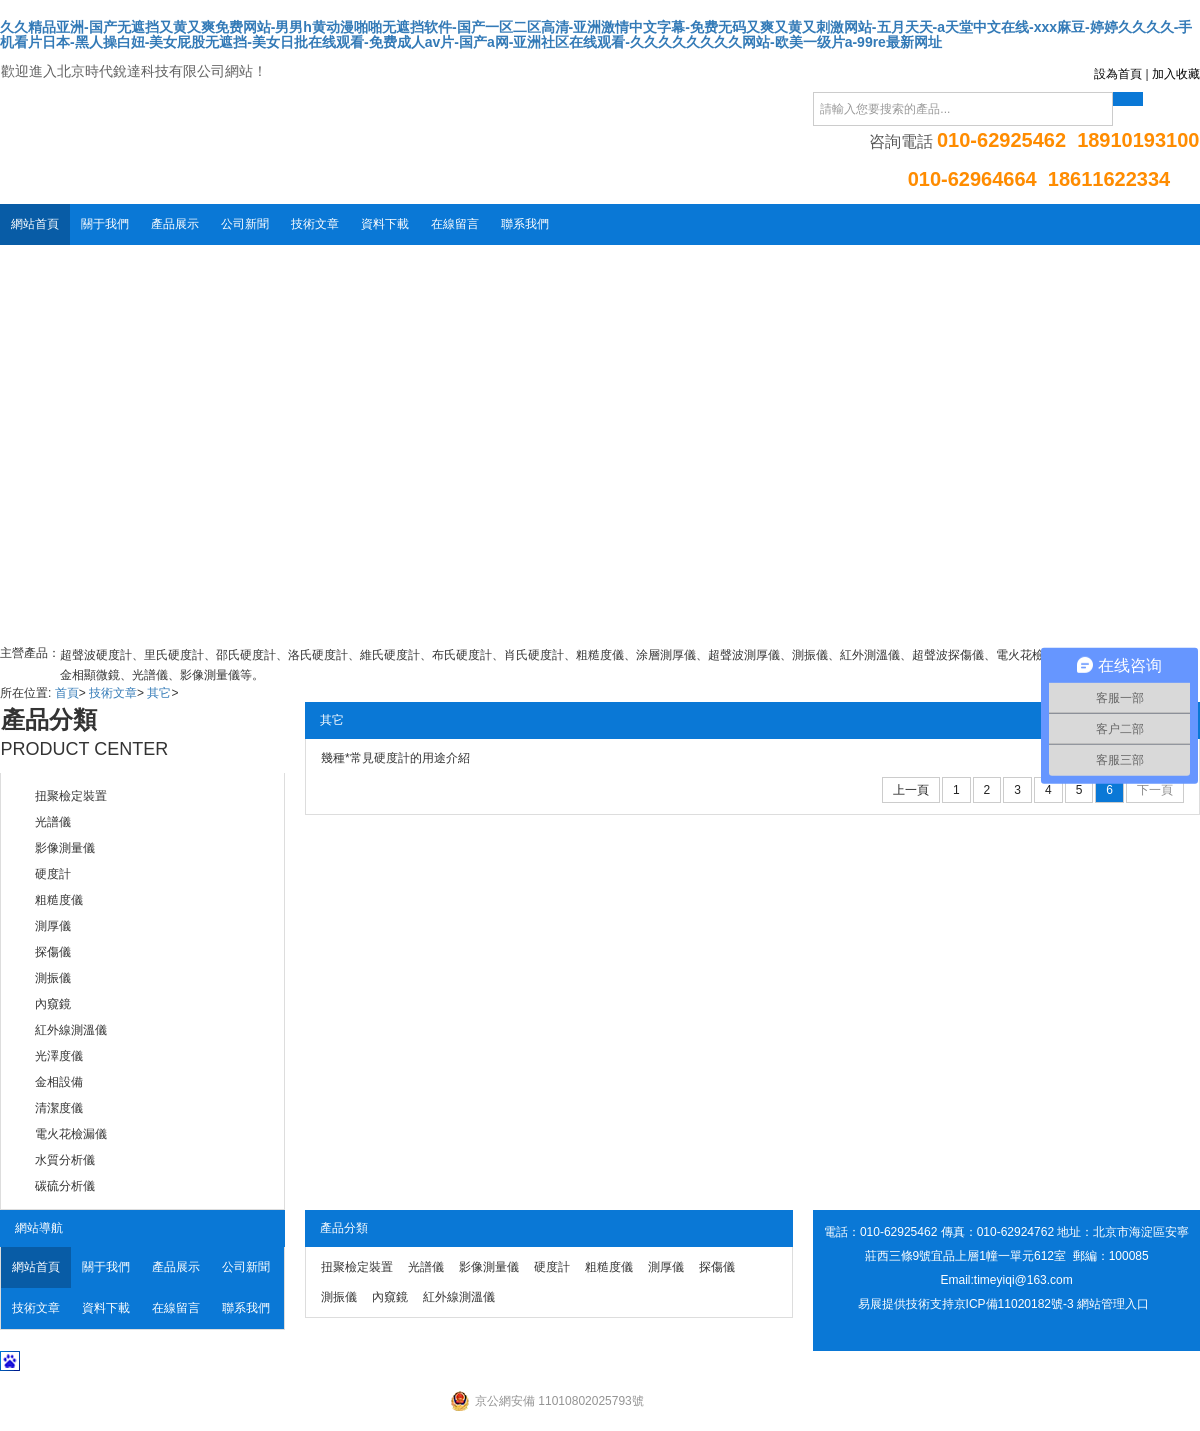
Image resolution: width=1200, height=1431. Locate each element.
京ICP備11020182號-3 (1014, 1304)
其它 (159, 693)
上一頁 (911, 790)
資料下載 (385, 224)
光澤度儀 (59, 1056)
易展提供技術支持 (906, 1304)
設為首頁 (1118, 74)
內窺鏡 (53, 1004)
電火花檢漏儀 (71, 1134)
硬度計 (53, 874)
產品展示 (175, 224)
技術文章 (315, 224)
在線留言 (455, 224)
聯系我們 (525, 224)
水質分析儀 (65, 1160)
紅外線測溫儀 (71, 1030)
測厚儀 (53, 926)
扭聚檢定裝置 (71, 796)
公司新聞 (245, 224)
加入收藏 (1176, 74)
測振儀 (53, 978)
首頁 (67, 693)
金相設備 (59, 1082)
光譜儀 (53, 822)
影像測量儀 (65, 848)
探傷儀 (53, 952)
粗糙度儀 (59, 900)
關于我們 (105, 224)
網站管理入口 (1113, 1304)
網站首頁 (35, 224)
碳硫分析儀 (65, 1186)
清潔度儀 (59, 1108)
